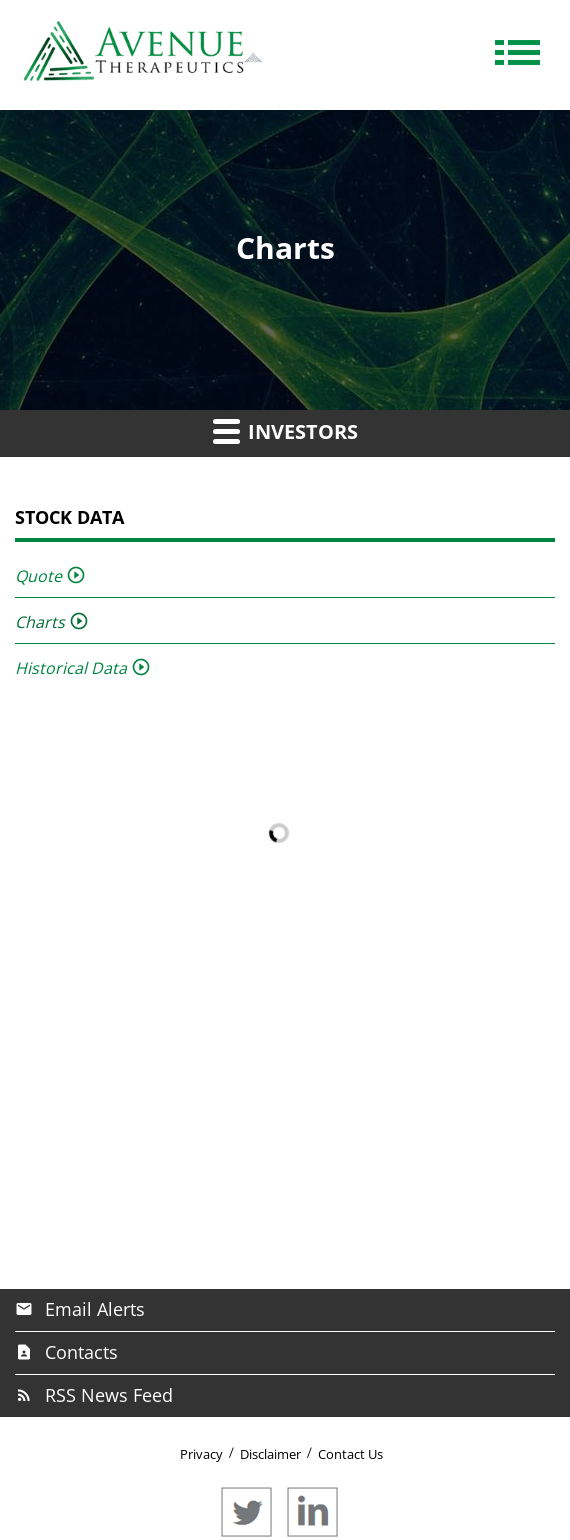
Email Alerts (95, 1309)
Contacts (81, 1352)
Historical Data (71, 668)
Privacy (201, 1454)
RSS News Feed (109, 1395)
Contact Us (350, 1454)
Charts (40, 622)
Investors (285, 431)
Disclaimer (270, 1454)
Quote (38, 576)
